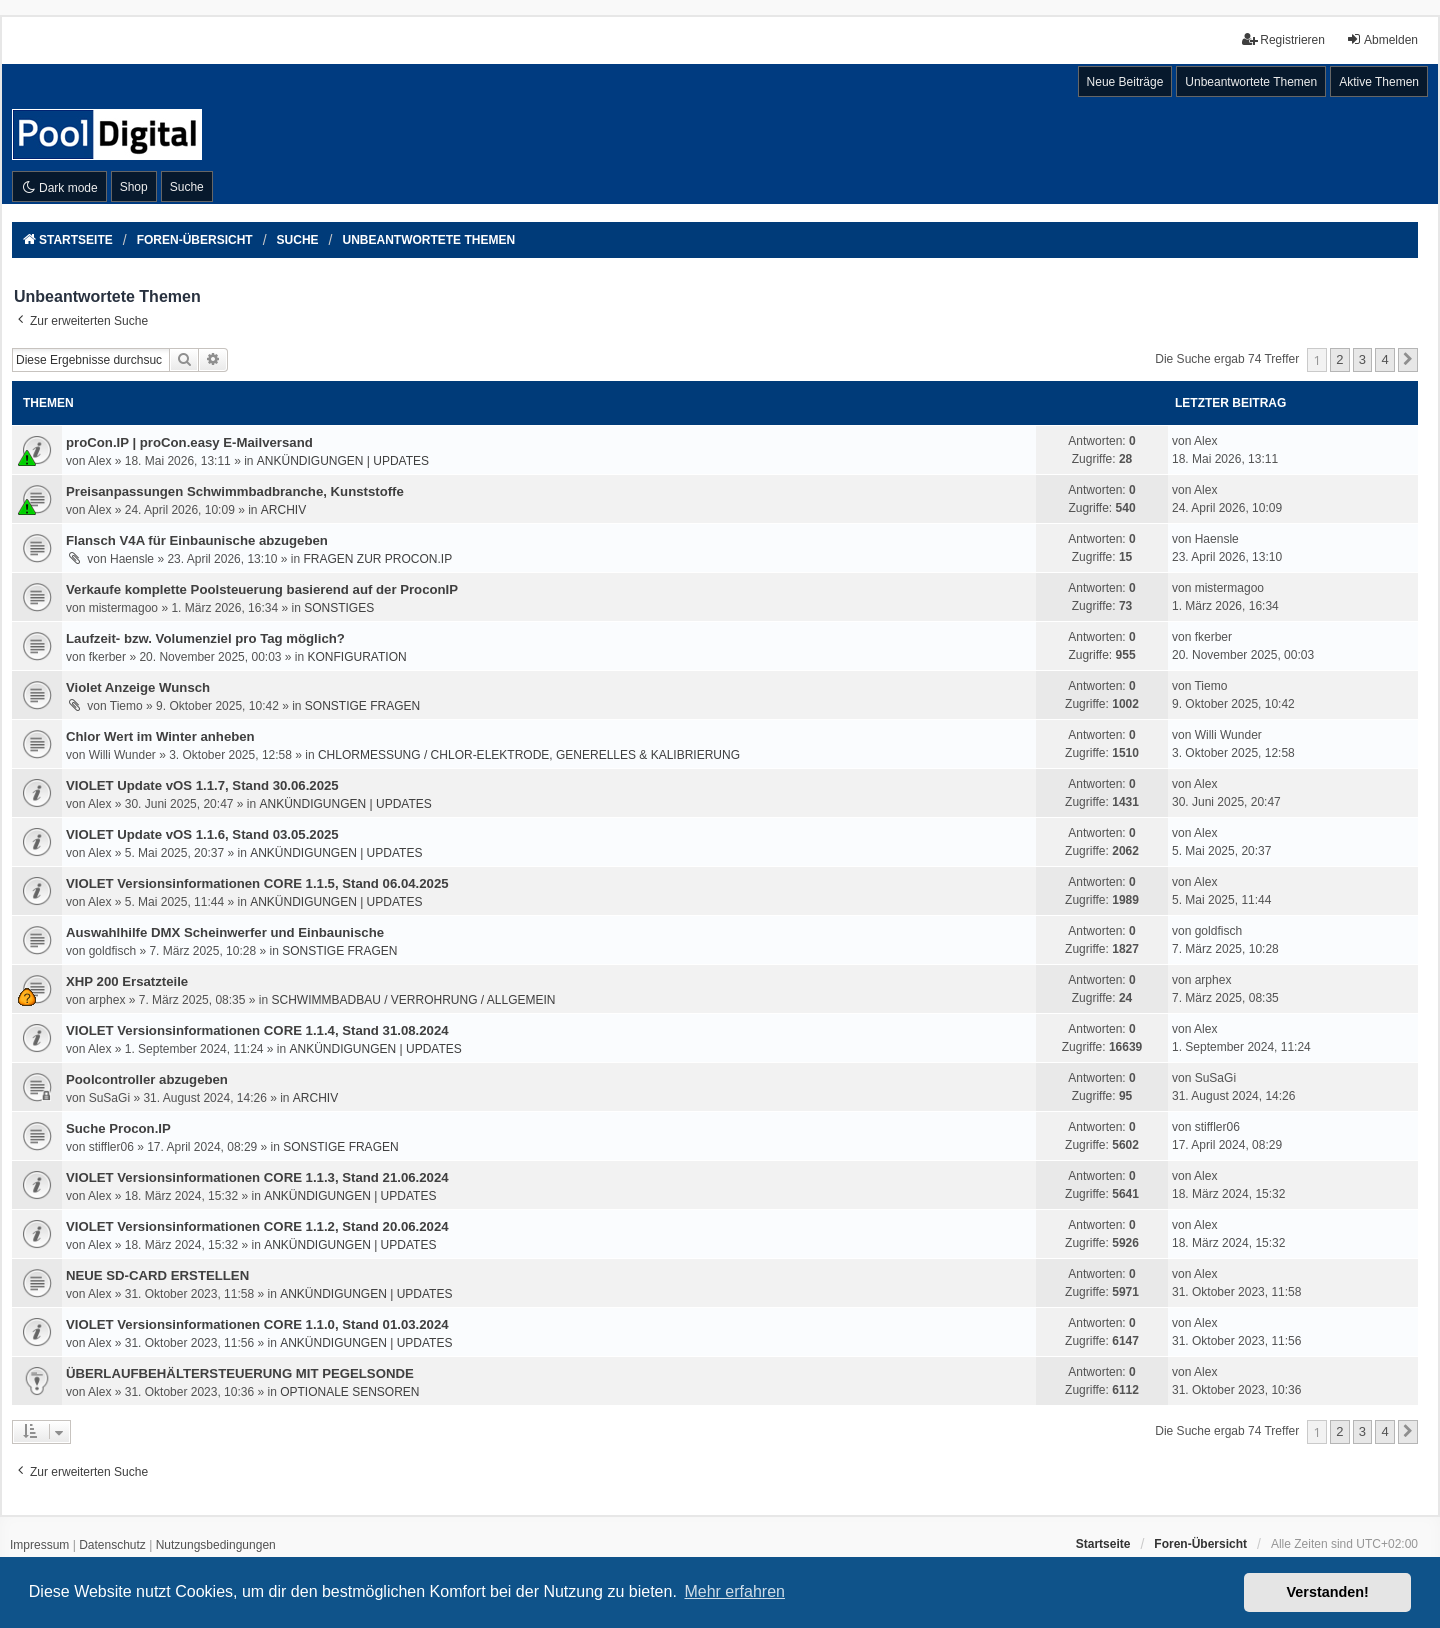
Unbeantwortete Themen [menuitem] (1251, 82)
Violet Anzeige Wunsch (138, 687)
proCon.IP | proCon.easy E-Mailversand (189, 442)
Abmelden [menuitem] (1382, 39)
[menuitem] (39, 1546)
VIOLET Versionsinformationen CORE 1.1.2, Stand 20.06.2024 (257, 1226)
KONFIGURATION (357, 657)
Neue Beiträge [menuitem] (1125, 82)
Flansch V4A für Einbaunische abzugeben (197, 540)
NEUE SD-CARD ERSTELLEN (157, 1275)
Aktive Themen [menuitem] (1379, 82)
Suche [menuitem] (187, 187)
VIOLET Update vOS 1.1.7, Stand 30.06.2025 (202, 785)
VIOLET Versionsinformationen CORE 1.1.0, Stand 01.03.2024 (257, 1324)
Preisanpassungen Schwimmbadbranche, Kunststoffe (235, 491)
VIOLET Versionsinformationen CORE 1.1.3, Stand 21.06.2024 (257, 1177)
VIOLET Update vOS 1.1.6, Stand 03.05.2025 (202, 834)
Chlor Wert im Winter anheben (160, 736)
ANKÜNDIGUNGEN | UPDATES (343, 461)
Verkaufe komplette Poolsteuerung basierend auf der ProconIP (262, 589)
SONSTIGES (339, 608)
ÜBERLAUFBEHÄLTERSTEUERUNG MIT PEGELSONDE (240, 1373)
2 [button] (1339, 359)
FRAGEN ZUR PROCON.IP (378, 559)
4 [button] (1384, 359)
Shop (134, 187)
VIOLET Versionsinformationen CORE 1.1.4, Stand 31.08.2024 (257, 1030)
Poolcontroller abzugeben (147, 1079)
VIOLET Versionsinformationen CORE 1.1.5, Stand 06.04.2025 (257, 883)
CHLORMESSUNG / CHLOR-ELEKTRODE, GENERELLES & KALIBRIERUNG (529, 755)
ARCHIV (283, 510)
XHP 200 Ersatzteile (127, 981)
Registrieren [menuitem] (1283, 39)
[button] (1408, 360)
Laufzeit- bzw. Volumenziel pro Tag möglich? (205, 638)
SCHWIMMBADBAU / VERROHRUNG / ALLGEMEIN (413, 1000)
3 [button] (1362, 359)
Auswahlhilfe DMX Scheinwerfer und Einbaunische (225, 932)
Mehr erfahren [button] (734, 1591)
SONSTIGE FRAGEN (362, 706)
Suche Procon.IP (118, 1128)
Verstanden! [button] (1328, 1592)
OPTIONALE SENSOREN (349, 1392)
